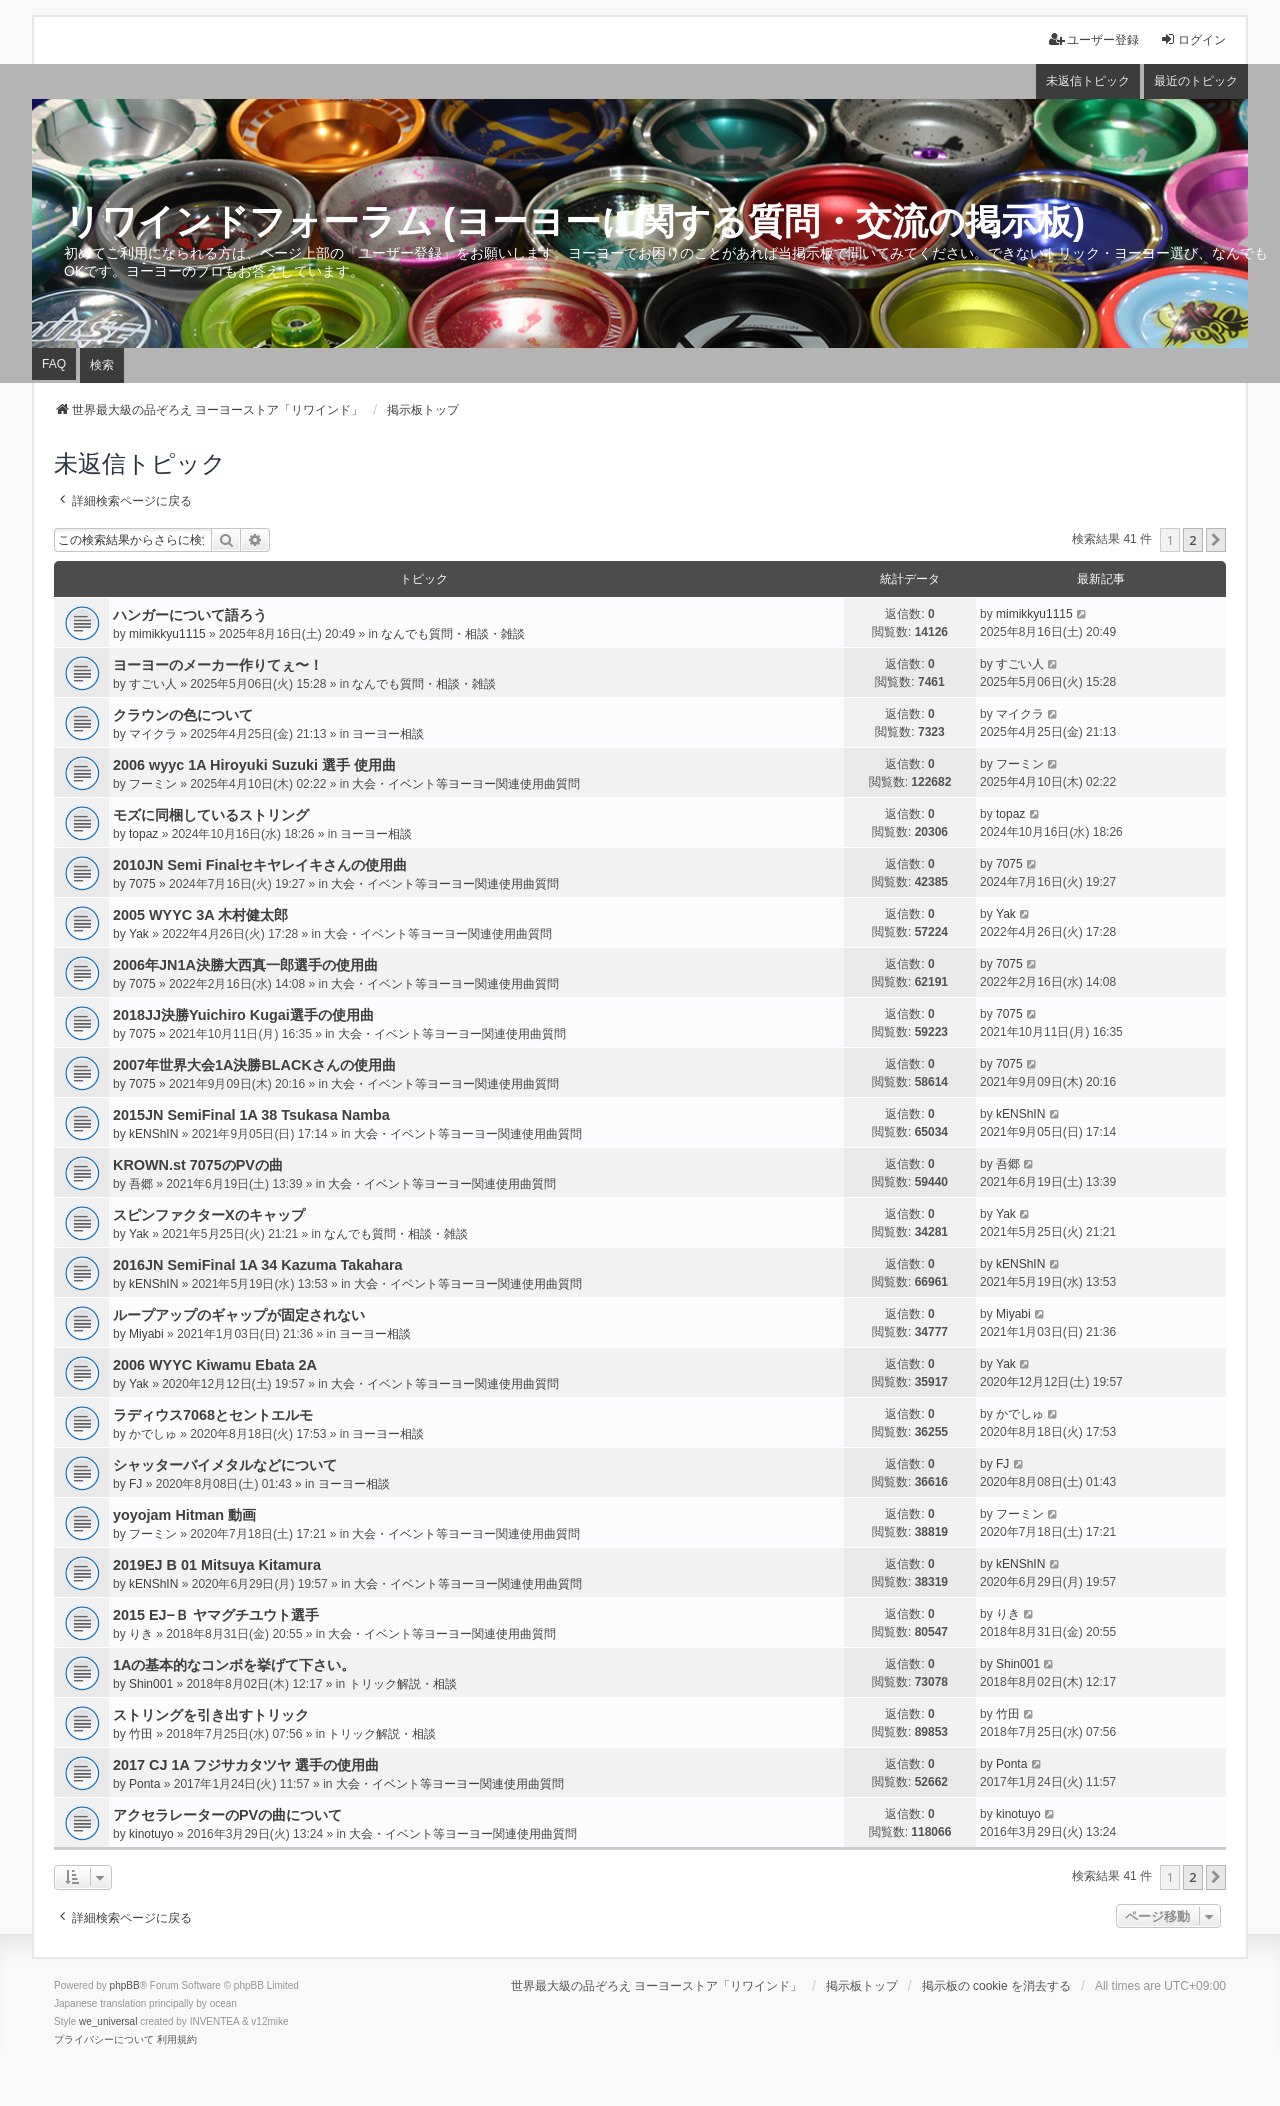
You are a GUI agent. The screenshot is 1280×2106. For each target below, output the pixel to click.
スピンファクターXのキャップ (209, 1215)
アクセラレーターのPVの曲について (227, 1815)
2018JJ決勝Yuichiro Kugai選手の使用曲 (243, 1015)
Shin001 (151, 1684)
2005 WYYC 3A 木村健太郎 (200, 915)
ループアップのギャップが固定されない (239, 1315)
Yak (139, 934)
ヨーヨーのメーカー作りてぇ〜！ (218, 665)
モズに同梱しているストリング (211, 815)
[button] (1216, 540)
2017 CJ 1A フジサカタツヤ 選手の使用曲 (246, 1765)
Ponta (144, 1784)
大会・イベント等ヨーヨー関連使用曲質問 (466, 784)
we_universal (108, 2021)
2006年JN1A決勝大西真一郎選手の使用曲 (245, 965)
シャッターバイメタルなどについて (225, 1465)
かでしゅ (153, 1434)
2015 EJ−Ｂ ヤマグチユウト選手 (216, 1615)
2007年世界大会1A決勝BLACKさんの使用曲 (254, 1065)
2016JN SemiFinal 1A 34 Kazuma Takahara (258, 1265)
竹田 (141, 1734)
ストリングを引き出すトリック (211, 1715)
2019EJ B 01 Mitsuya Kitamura (217, 1565)
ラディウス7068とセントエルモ (213, 1415)
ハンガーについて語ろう (190, 615)
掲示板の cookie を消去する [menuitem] (996, 1986)
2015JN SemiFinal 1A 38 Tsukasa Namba (251, 1115)
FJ (135, 1484)
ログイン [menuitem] (1193, 39)
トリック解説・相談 (403, 1684)
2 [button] (1192, 540)
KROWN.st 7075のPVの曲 (198, 1165)
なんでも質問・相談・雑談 (453, 634)
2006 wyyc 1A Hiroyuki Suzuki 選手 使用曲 (254, 765)
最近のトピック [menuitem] (1196, 81)
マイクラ (153, 734)
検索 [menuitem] (102, 365)
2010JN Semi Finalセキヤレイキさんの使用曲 (260, 865)
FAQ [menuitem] (54, 364)
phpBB (125, 1985)
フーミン (153, 784)
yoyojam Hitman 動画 (184, 1515)
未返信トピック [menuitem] (1088, 81)
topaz (143, 834)
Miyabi (146, 1334)
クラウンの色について (183, 715)
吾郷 (141, 1184)
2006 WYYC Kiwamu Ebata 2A (215, 1365)
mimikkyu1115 (167, 634)
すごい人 (153, 684)
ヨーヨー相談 (388, 734)
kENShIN (153, 1134)
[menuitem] (104, 2040)
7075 (142, 884)
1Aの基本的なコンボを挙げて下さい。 (234, 1665)
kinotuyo (151, 1834)
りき (141, 1634)
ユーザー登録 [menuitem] (1094, 39)
